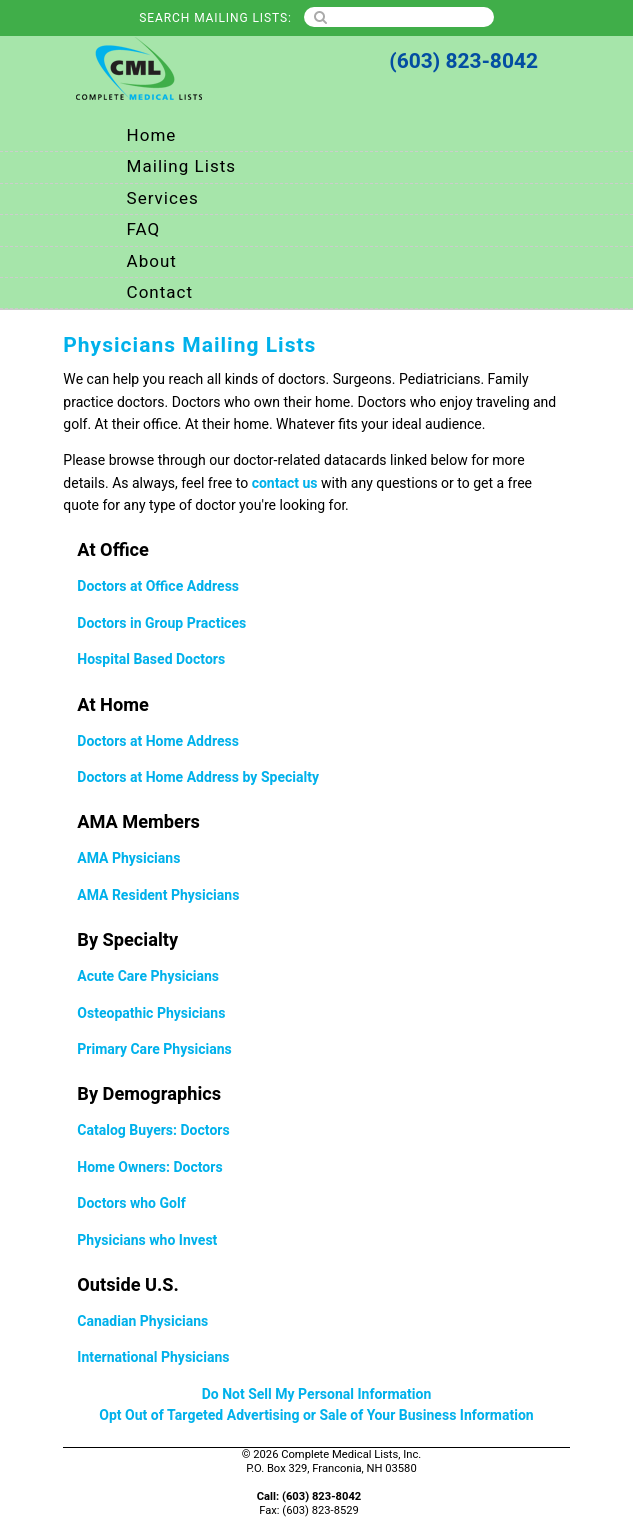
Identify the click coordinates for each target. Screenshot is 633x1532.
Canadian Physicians (142, 1321)
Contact (160, 292)
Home (152, 135)
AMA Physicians (128, 858)
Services (163, 198)
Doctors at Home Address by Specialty (198, 777)
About (152, 261)
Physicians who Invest (147, 1240)
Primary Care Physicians (154, 1049)
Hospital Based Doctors (151, 659)
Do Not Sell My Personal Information (317, 1394)
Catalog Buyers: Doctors (153, 1130)
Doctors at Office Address (158, 586)
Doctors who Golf (131, 1203)
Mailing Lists (181, 166)
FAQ (144, 229)
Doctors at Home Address (158, 741)
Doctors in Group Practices (161, 623)
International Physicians (153, 1357)
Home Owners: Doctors (149, 1167)
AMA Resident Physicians (158, 895)
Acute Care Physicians (148, 976)
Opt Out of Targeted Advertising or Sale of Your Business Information (316, 1415)
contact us (285, 483)
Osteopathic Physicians (151, 1013)
